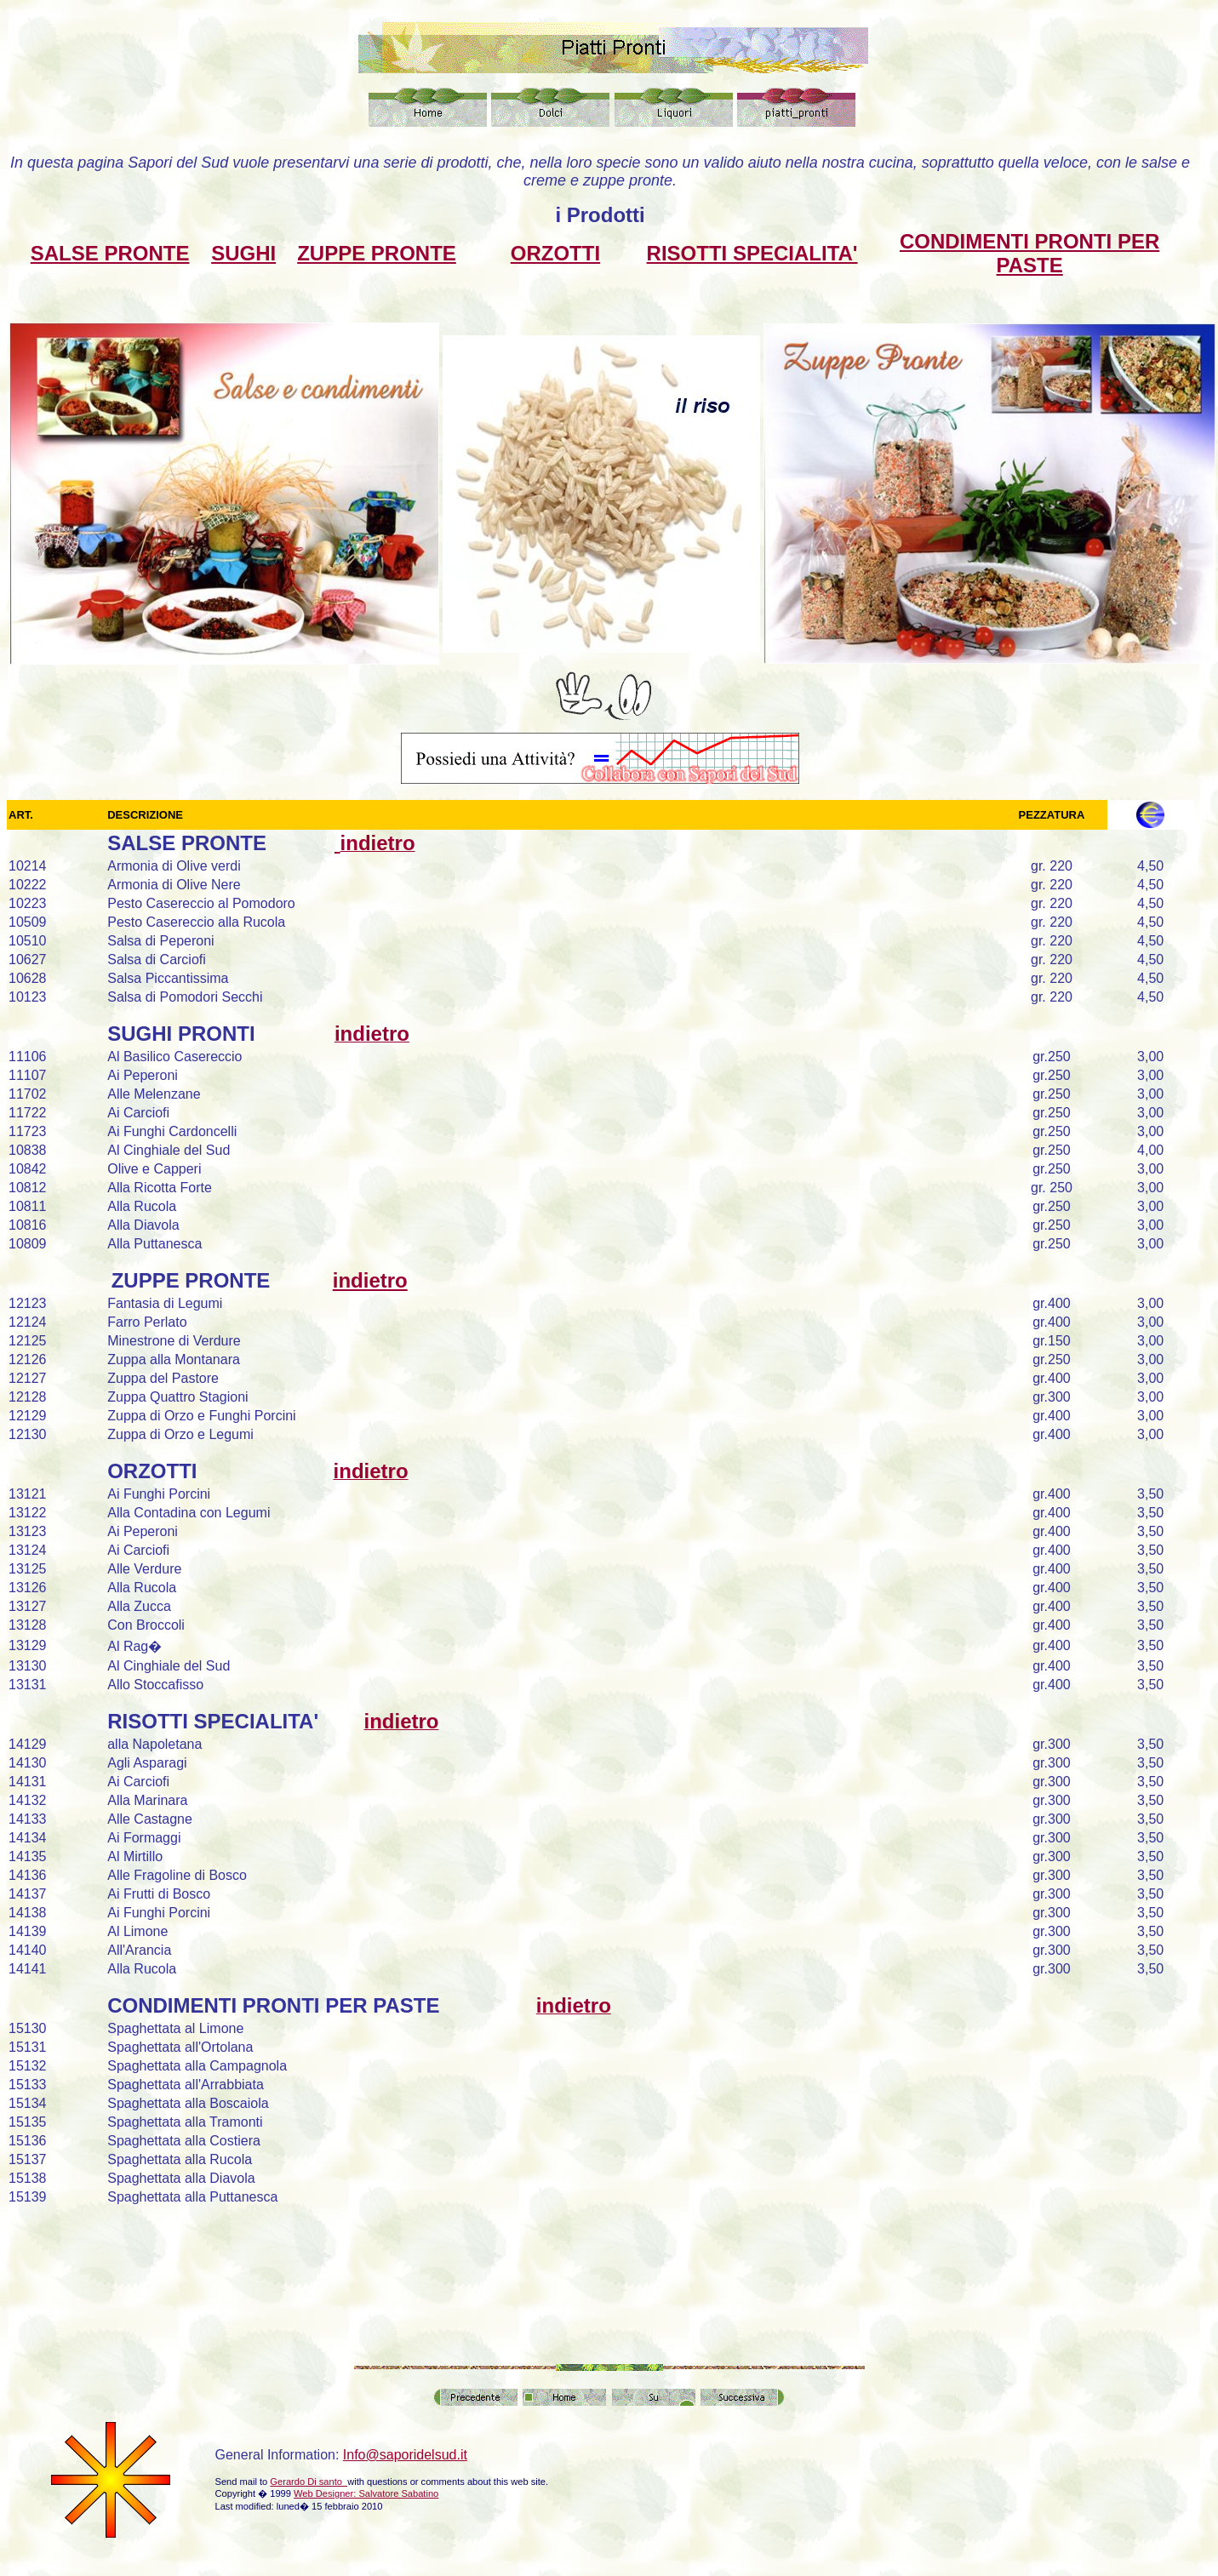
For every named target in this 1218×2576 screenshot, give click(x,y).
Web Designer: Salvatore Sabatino (366, 2493)
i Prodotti (599, 214)
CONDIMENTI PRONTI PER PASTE (1029, 253)
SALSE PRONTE (110, 253)
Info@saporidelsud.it (405, 2454)
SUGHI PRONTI (180, 1033)
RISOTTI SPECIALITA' (752, 253)
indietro (370, 1280)
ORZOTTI (555, 253)
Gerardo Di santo (308, 2481)
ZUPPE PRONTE (376, 253)
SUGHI (243, 253)
